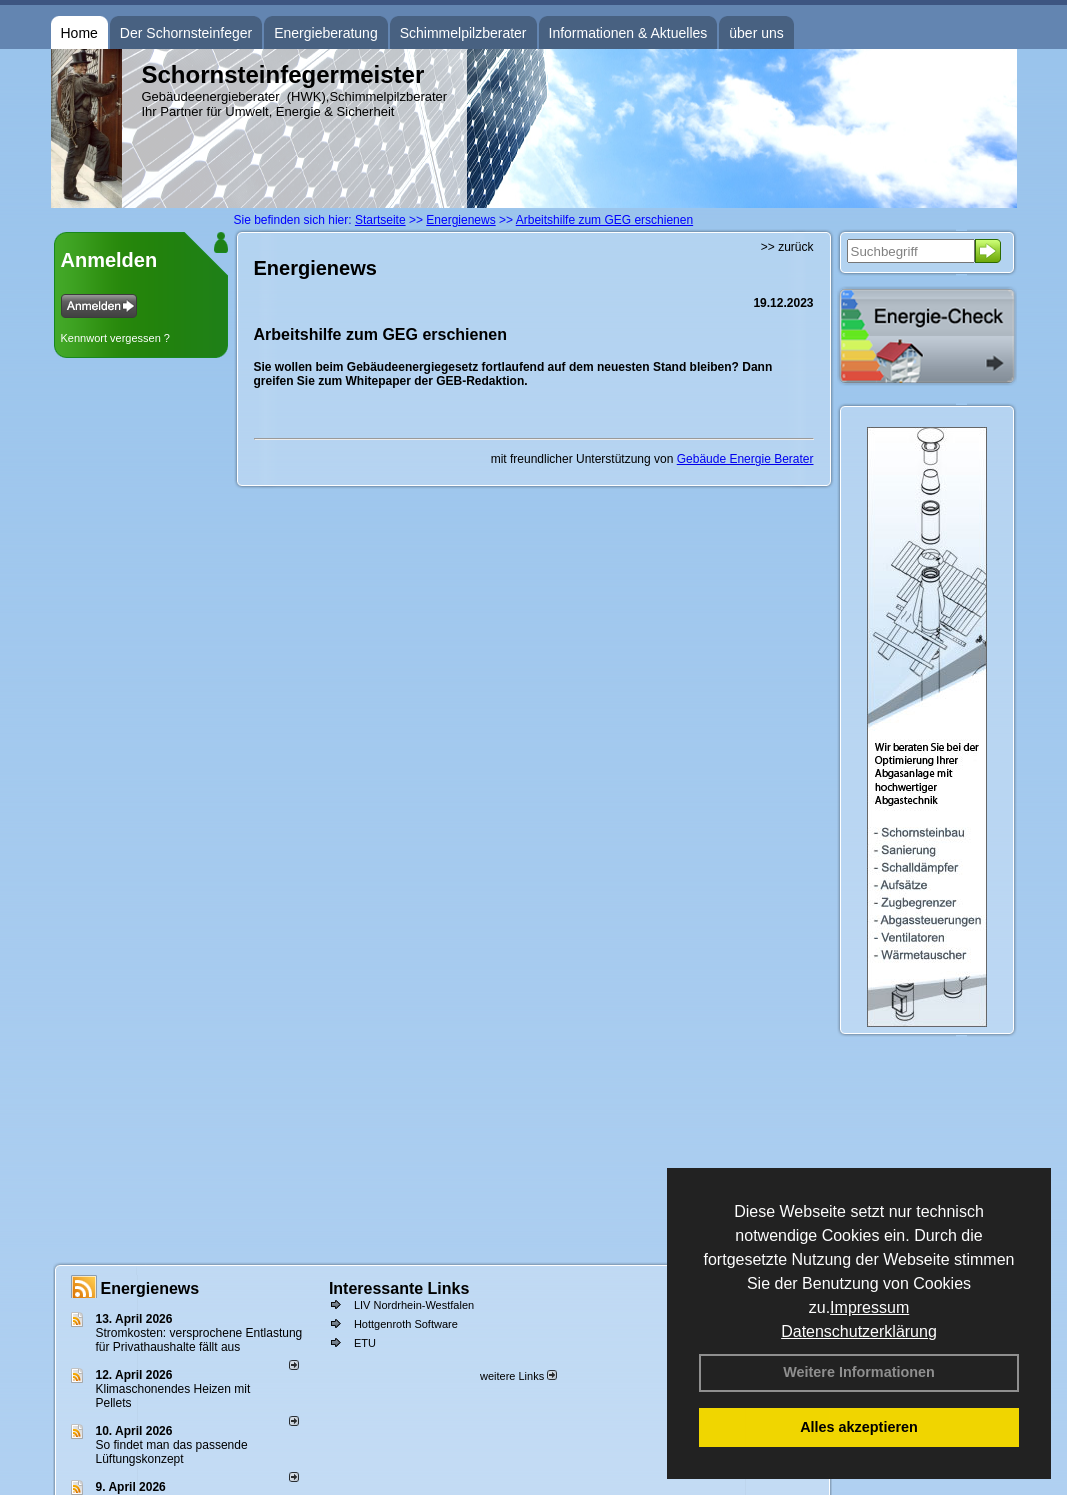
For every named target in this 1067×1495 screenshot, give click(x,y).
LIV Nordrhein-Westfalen (414, 1305)
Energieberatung (326, 33)
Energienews (150, 1288)
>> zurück (787, 247)
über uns (756, 33)
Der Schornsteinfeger (186, 33)
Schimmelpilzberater (463, 33)
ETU (365, 1343)
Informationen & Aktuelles (628, 33)
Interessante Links (399, 1288)
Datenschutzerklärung (859, 1331)
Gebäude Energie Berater (745, 459)
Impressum (869, 1307)
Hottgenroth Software (406, 1324)
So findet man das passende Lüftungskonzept (172, 1452)
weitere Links (518, 1376)
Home (79, 33)
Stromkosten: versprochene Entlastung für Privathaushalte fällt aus (199, 1340)
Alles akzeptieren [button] (859, 1427)
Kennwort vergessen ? (115, 338)
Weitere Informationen (859, 1372)
